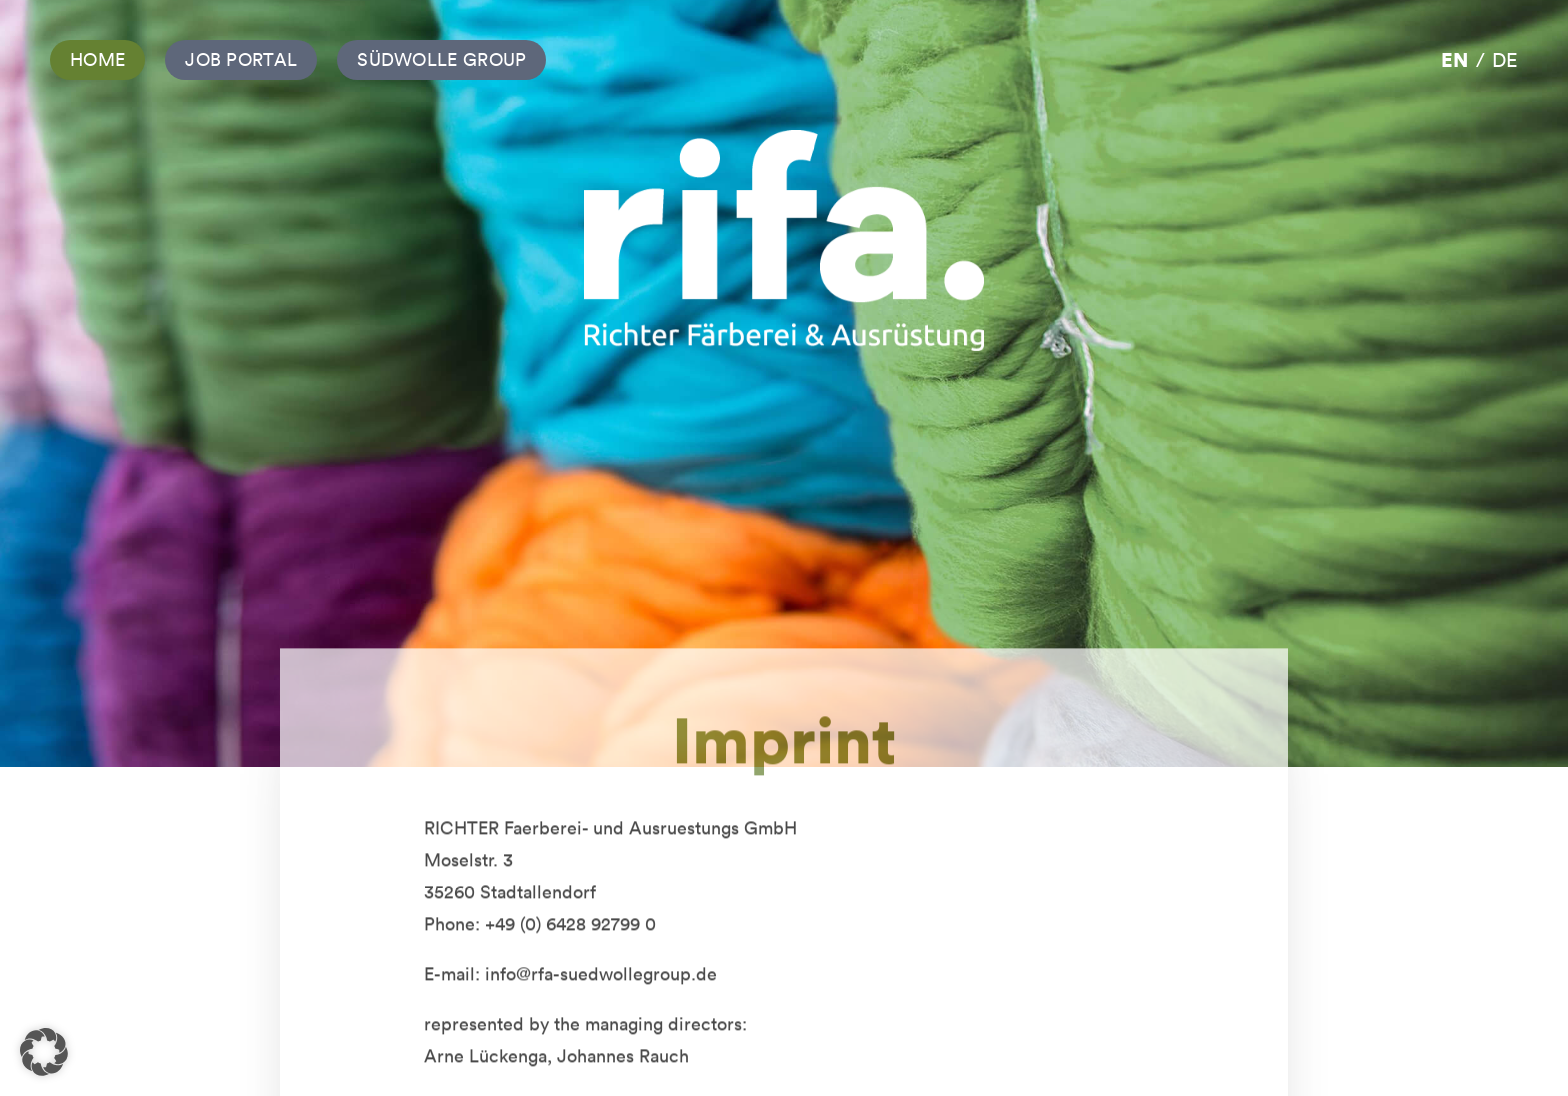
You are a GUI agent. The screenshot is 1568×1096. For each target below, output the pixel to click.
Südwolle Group (441, 59)
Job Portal (241, 59)
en (1454, 60)
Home (97, 59)
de (1505, 60)
